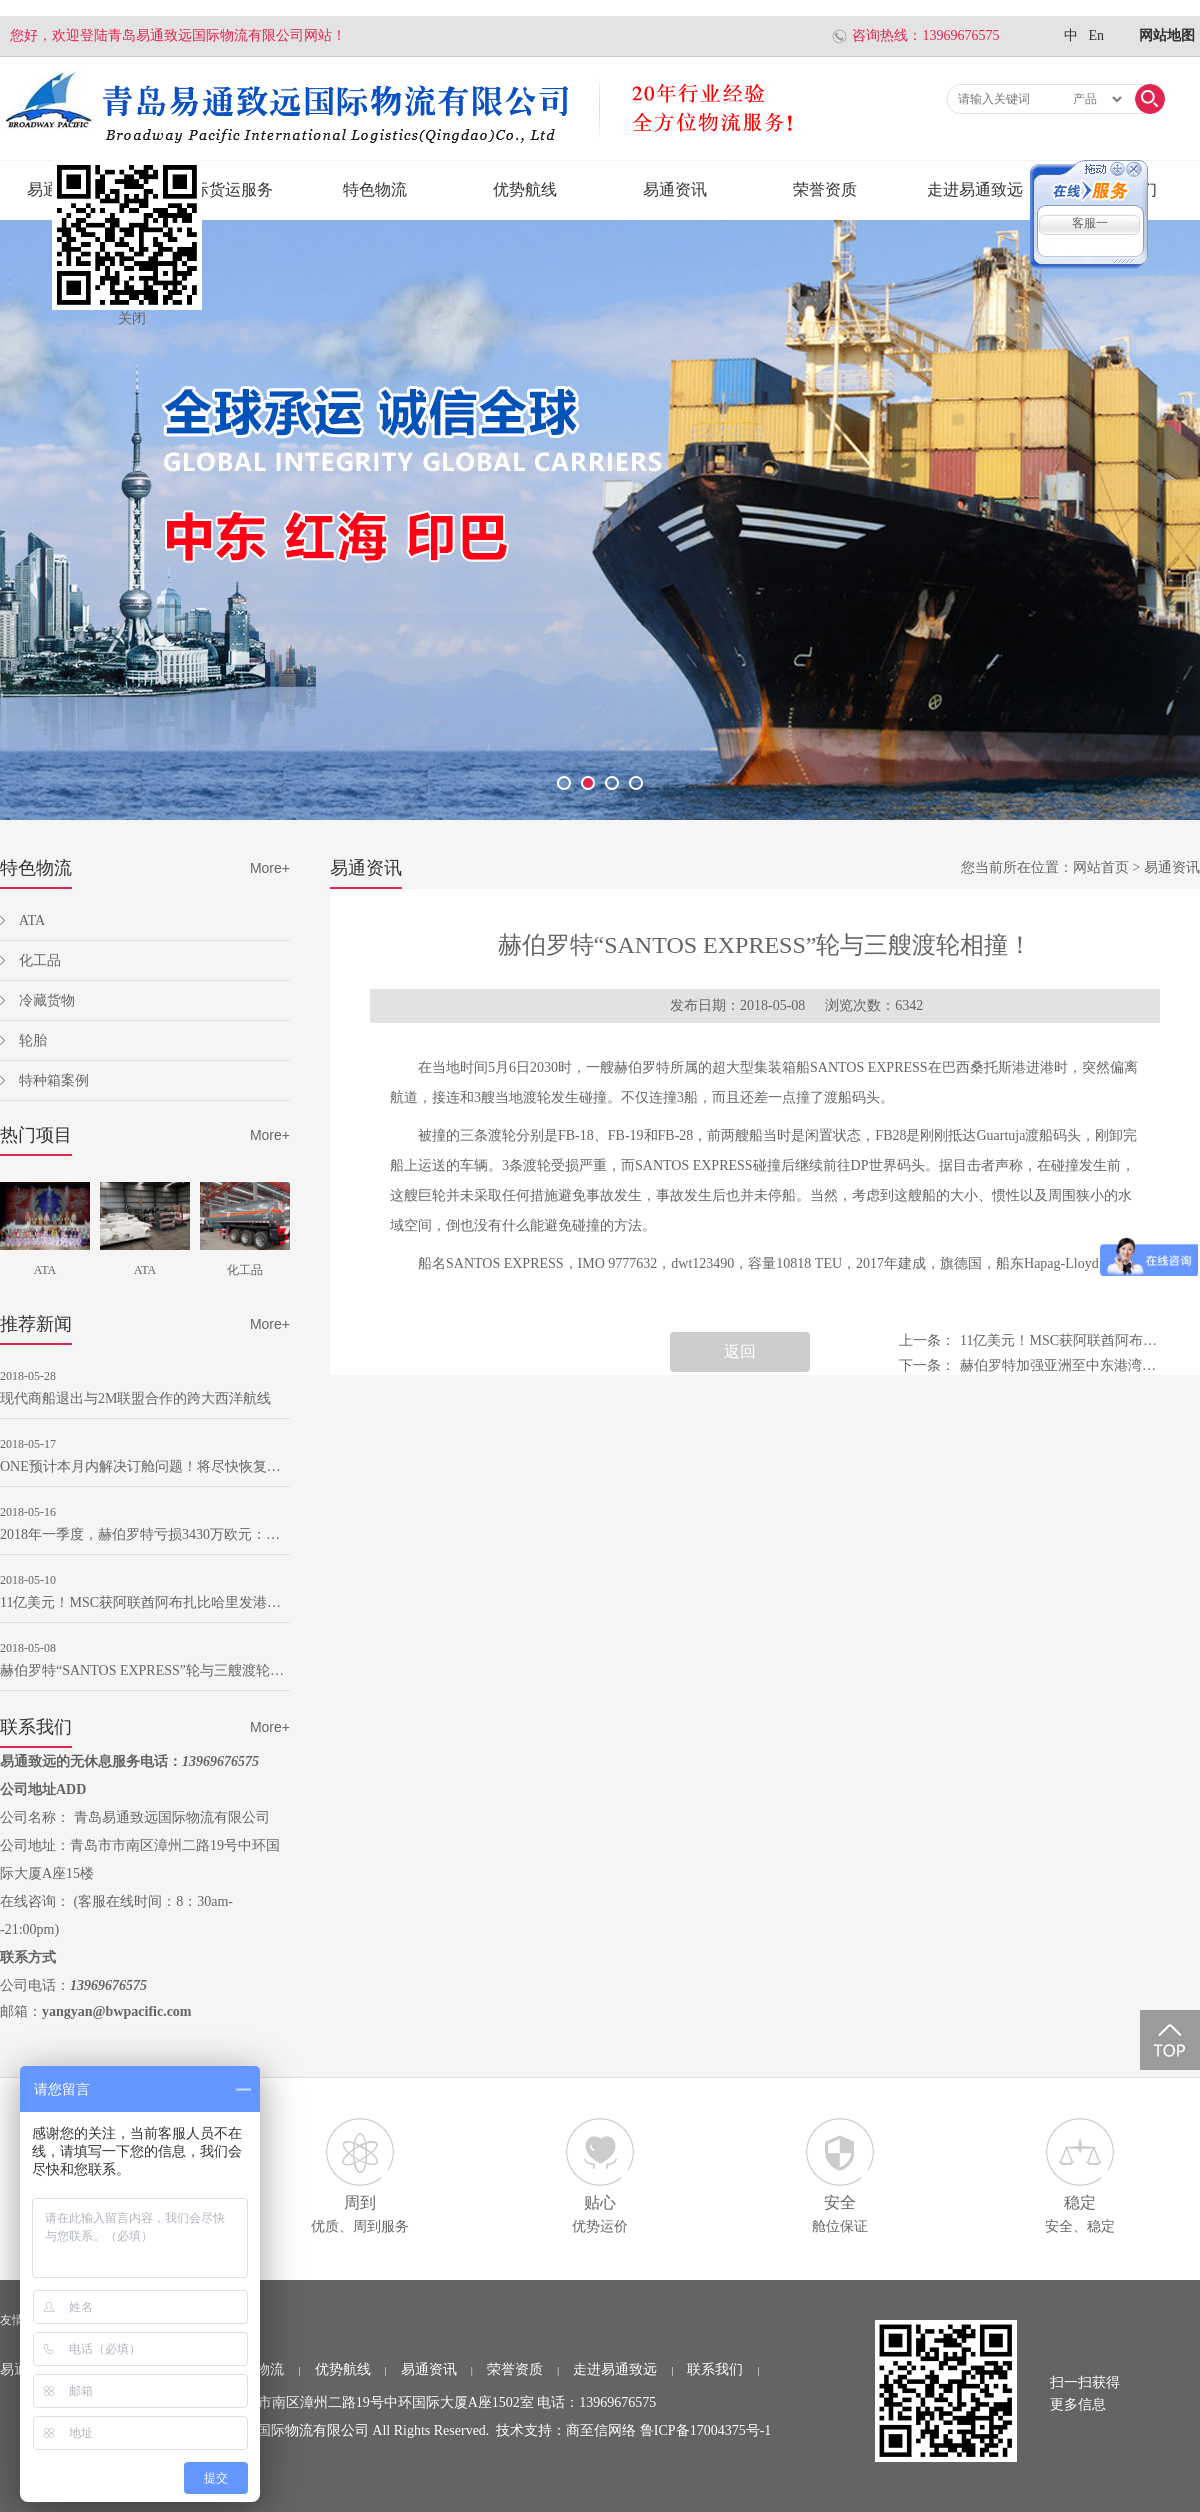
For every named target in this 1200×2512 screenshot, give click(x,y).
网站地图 (1167, 35)
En (1096, 35)
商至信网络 (601, 2430)
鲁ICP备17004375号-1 (705, 2430)
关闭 (132, 318)
